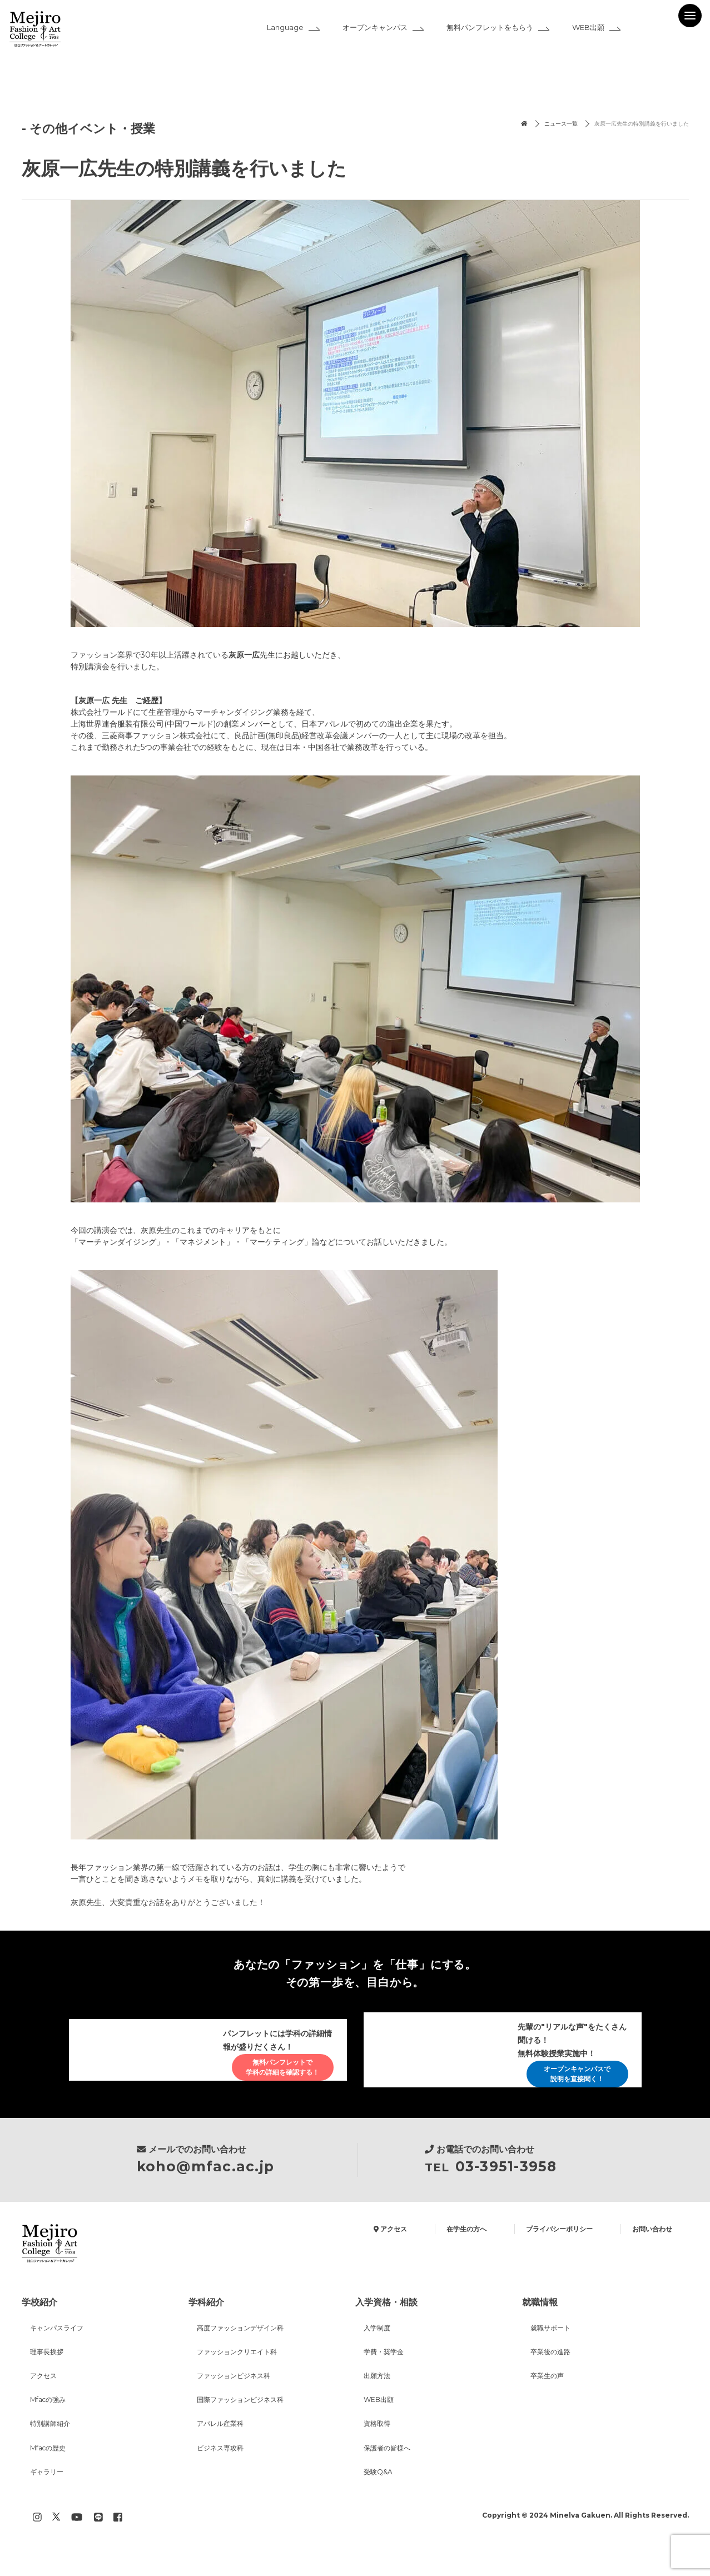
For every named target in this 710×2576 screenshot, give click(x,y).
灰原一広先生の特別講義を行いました (627, 124)
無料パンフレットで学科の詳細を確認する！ (273, 2067)
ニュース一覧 (527, 124)
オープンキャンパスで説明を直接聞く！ (567, 2078)
